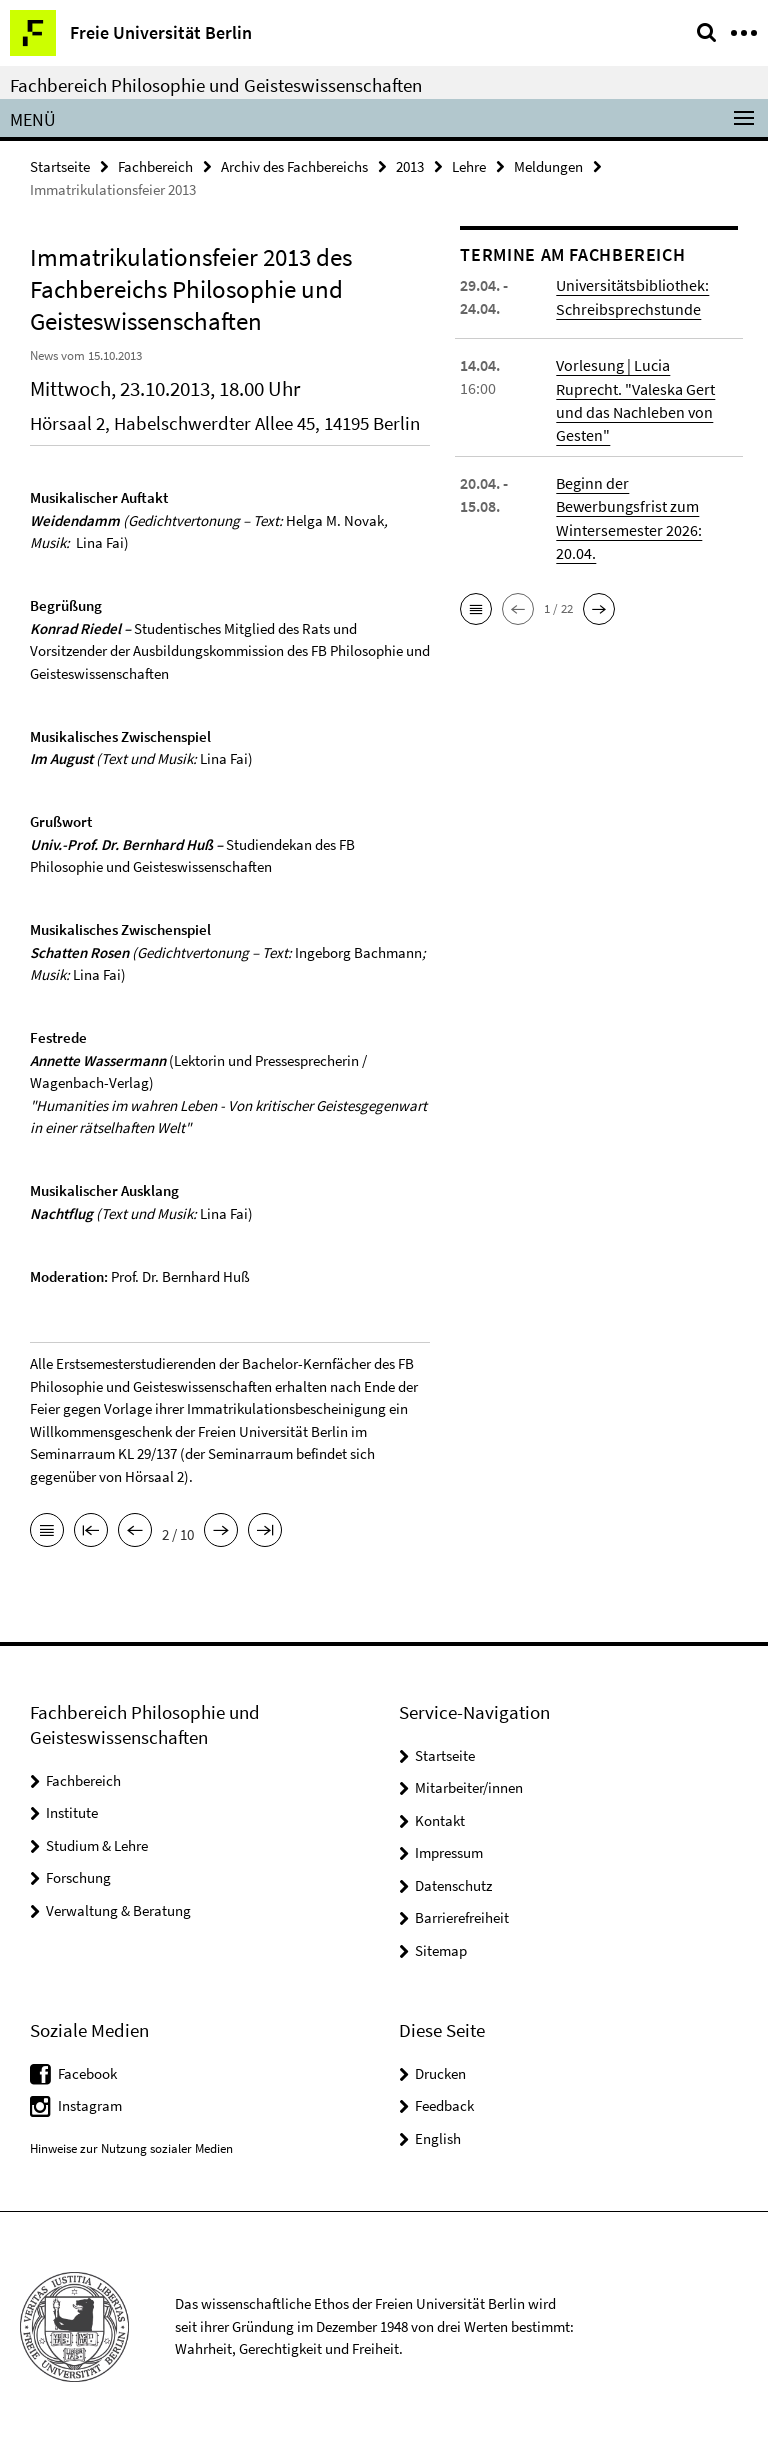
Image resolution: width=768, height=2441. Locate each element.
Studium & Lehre (97, 1845)
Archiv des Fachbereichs (294, 166)
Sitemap (441, 1950)
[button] (476, 607)
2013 (410, 166)
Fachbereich (155, 166)
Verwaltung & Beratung (118, 1910)
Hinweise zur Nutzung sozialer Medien (131, 2148)
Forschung (78, 1877)
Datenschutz (453, 1885)
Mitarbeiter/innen (469, 1787)
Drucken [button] (440, 2072)
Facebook (87, 2072)
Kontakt (440, 1820)
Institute (72, 1812)
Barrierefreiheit (462, 1917)
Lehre (469, 166)
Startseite (60, 166)
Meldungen (548, 166)
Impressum (449, 1852)
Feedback (444, 2105)
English (438, 2137)
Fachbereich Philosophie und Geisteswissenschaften (216, 85)
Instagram (90, 2105)
